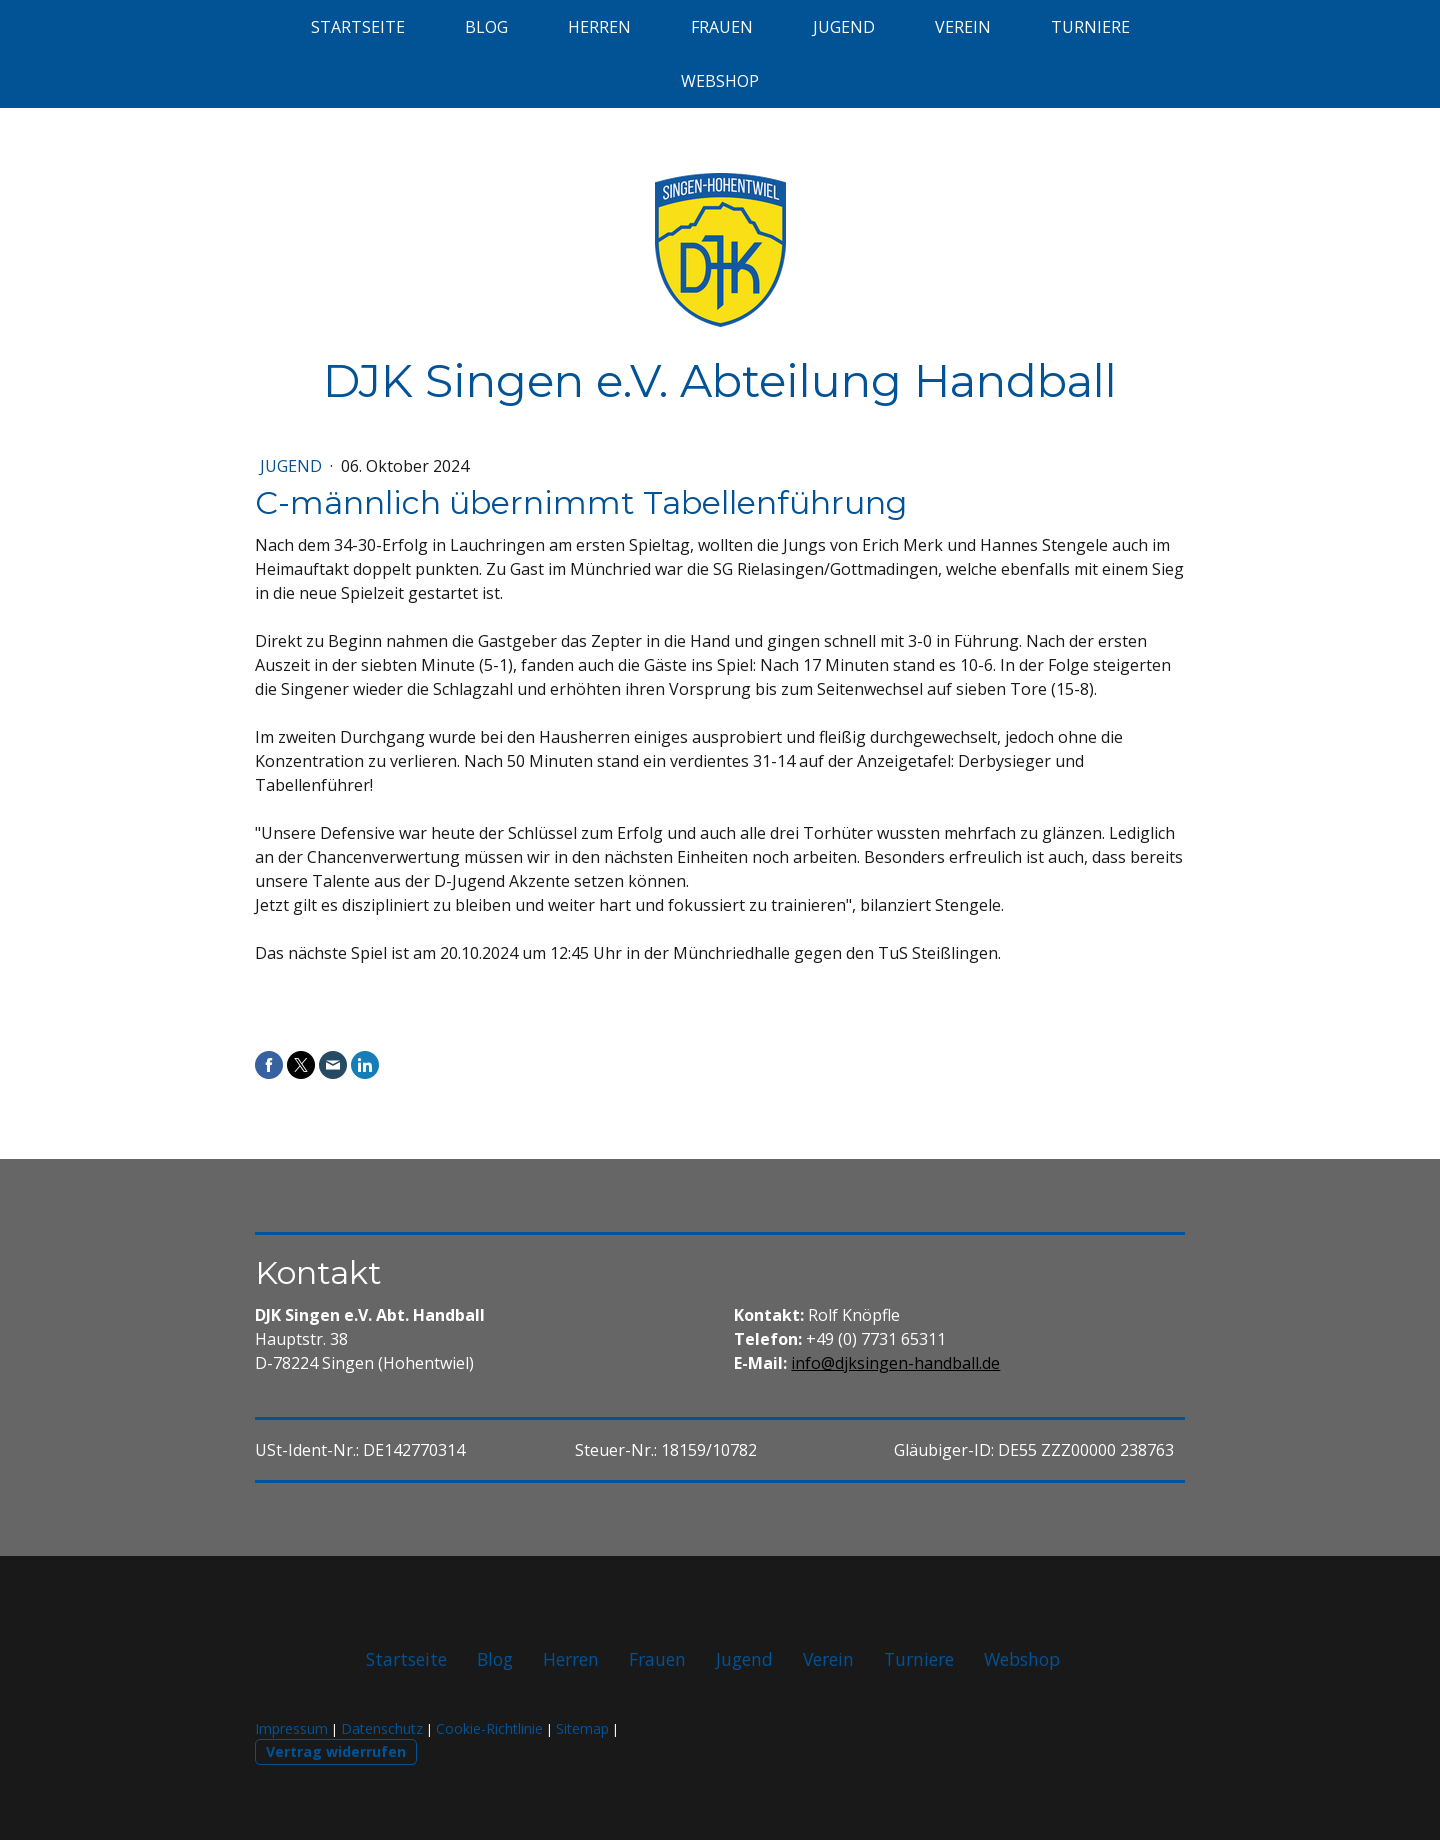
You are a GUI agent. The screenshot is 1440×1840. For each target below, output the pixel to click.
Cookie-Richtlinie (489, 1728)
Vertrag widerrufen (336, 1751)
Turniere (1090, 27)
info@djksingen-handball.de (895, 1363)
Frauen (722, 27)
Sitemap (582, 1728)
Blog (486, 27)
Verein (963, 27)
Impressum (291, 1728)
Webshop (720, 81)
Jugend (844, 27)
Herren (599, 27)
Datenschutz (382, 1728)
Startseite (358, 27)
